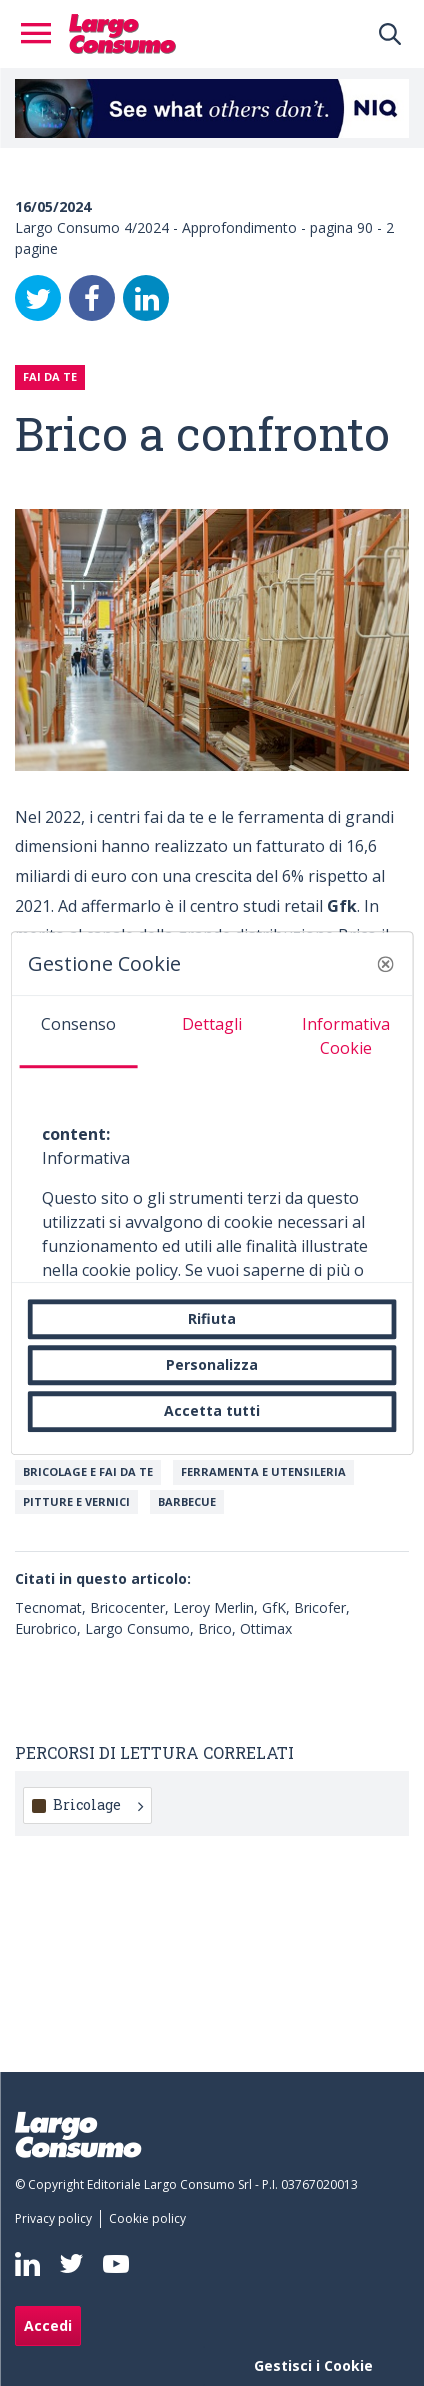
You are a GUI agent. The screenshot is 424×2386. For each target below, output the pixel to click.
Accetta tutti (212, 1411)
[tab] (79, 1032)
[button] (385, 964)
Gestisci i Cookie (313, 2365)
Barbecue (187, 1501)
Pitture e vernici (76, 1501)
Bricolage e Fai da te (88, 1471)
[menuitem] (57, 2219)
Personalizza (212, 1364)
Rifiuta (212, 1318)
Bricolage (98, 1804)
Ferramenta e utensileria (263, 1471)
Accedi (48, 2325)
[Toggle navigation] (42, 34)
